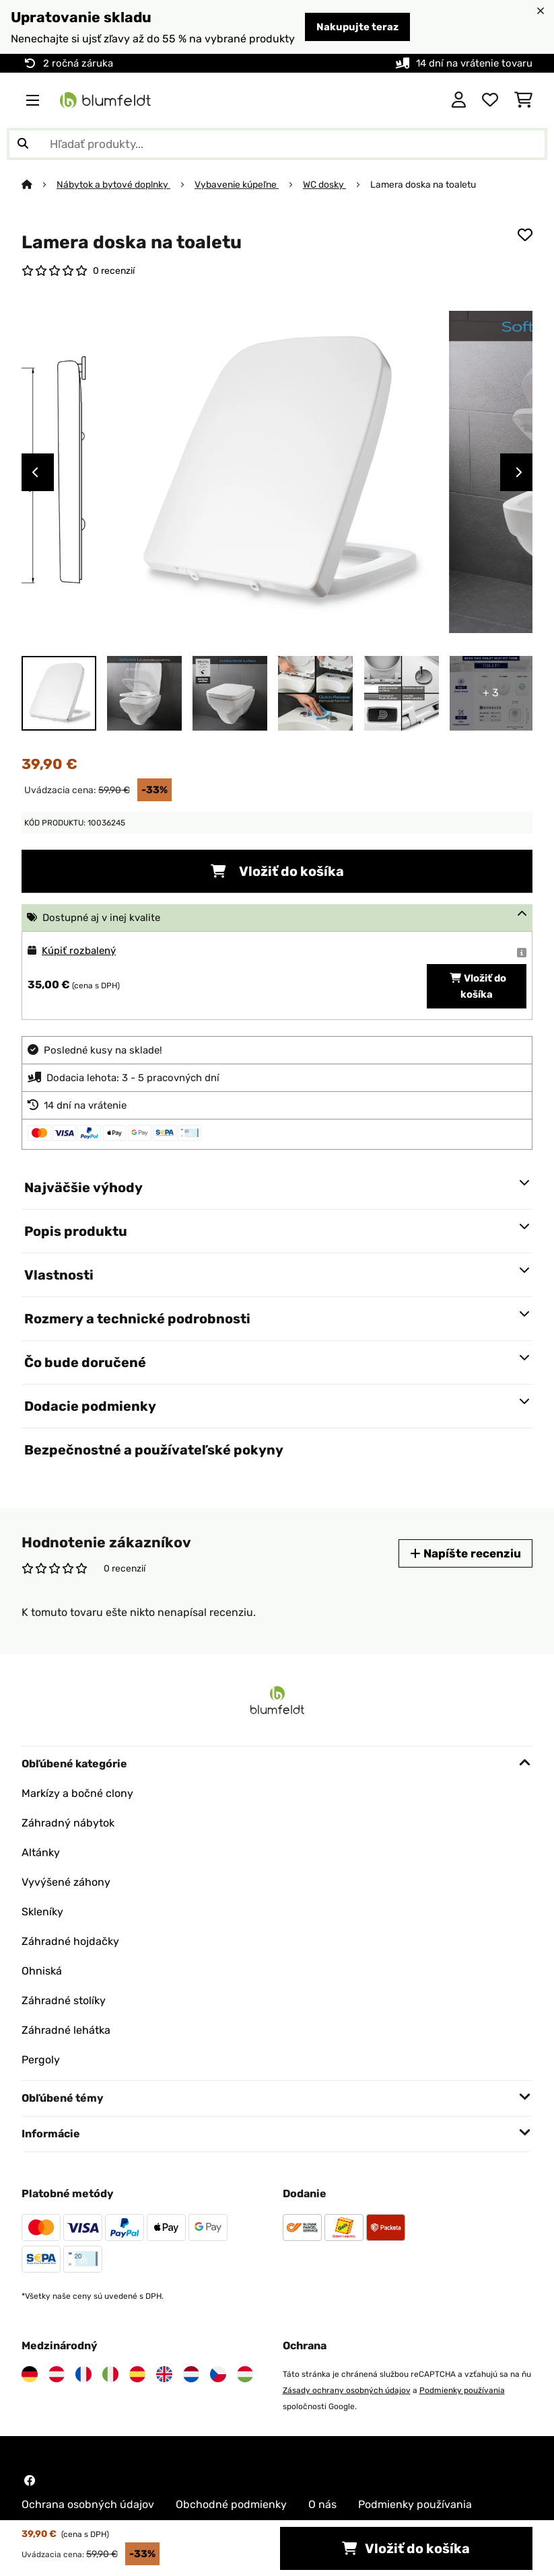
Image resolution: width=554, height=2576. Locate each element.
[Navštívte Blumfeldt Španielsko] (137, 2374)
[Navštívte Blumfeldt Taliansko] (110, 2374)
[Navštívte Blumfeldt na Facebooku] (30, 2480)
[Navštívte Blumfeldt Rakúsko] (56, 2374)
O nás (322, 2504)
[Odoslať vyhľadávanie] (23, 144)
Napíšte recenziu (465, 1553)
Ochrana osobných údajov (88, 2504)
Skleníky (42, 1911)
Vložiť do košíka (277, 871)
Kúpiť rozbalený (79, 951)
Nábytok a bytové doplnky (113, 184)
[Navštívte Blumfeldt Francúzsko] (83, 2374)
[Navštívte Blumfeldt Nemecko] (30, 2374)
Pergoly (41, 2059)
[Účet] (459, 100)
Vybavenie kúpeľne (237, 184)
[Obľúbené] (490, 100)
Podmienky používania (462, 2390)
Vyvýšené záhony (66, 1882)
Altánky (41, 1852)
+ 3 (491, 692)
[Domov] (39, 184)
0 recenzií (114, 270)
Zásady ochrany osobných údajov (347, 2390)
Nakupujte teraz (357, 27)
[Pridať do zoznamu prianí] (525, 234)
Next (519, 472)
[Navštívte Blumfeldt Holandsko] (191, 2374)
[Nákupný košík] (523, 100)
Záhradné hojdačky (70, 1941)
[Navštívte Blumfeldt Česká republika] (218, 2374)
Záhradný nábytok (68, 1822)
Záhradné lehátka (66, 2030)
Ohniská (42, 1970)
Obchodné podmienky (231, 2504)
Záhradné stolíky (64, 2000)
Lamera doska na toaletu (423, 184)
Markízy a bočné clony (77, 1793)
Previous (35, 472)
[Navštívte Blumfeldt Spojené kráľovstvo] (164, 2374)
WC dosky (324, 184)
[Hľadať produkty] (277, 144)
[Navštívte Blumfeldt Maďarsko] (245, 2374)
